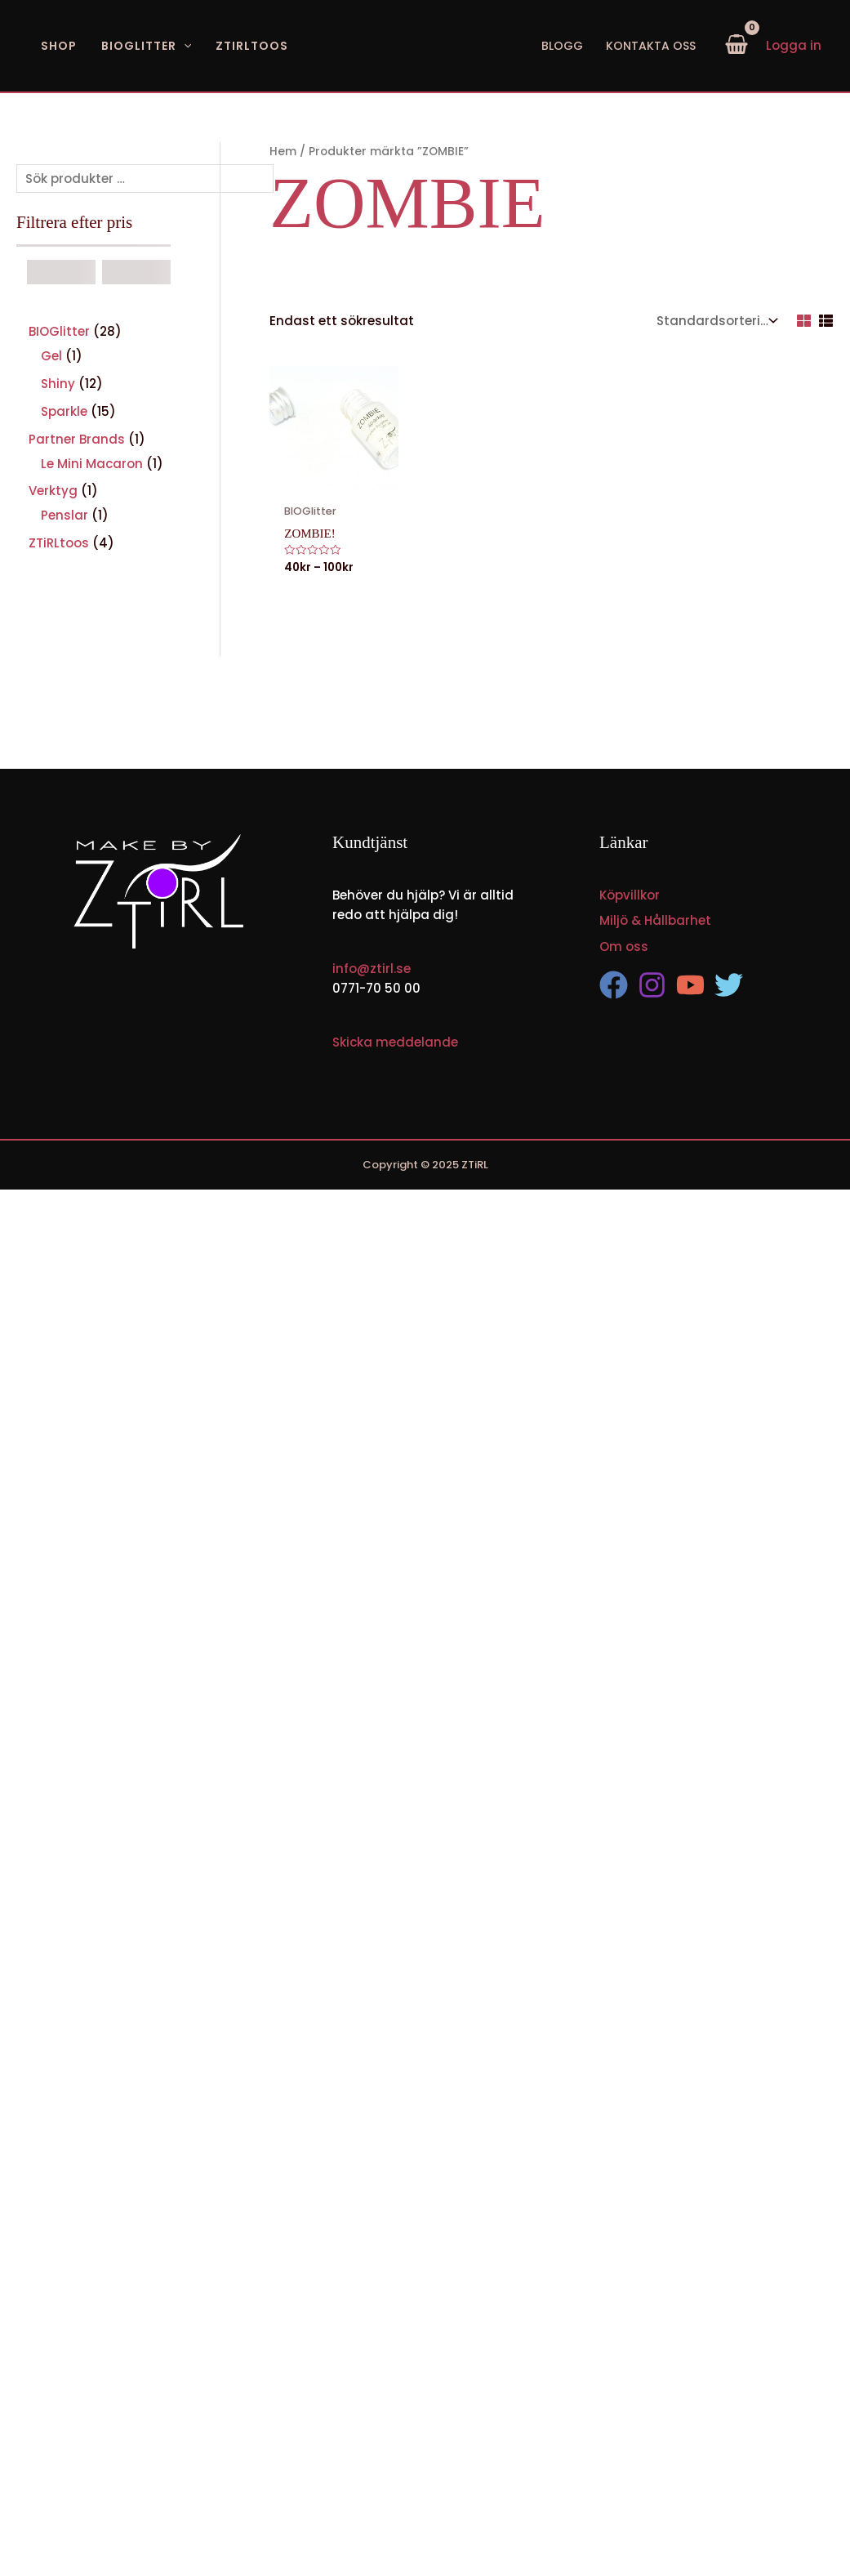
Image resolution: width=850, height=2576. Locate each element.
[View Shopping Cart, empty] (736, 46)
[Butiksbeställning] (715, 321)
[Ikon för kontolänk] (793, 46)
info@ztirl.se (371, 967)
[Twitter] (728, 985)
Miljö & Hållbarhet (655, 920)
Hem (282, 151)
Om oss (623, 945)
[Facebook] (613, 985)
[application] (183, 45)
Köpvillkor (629, 894)
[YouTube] (690, 985)
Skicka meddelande (395, 1041)
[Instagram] (652, 985)
